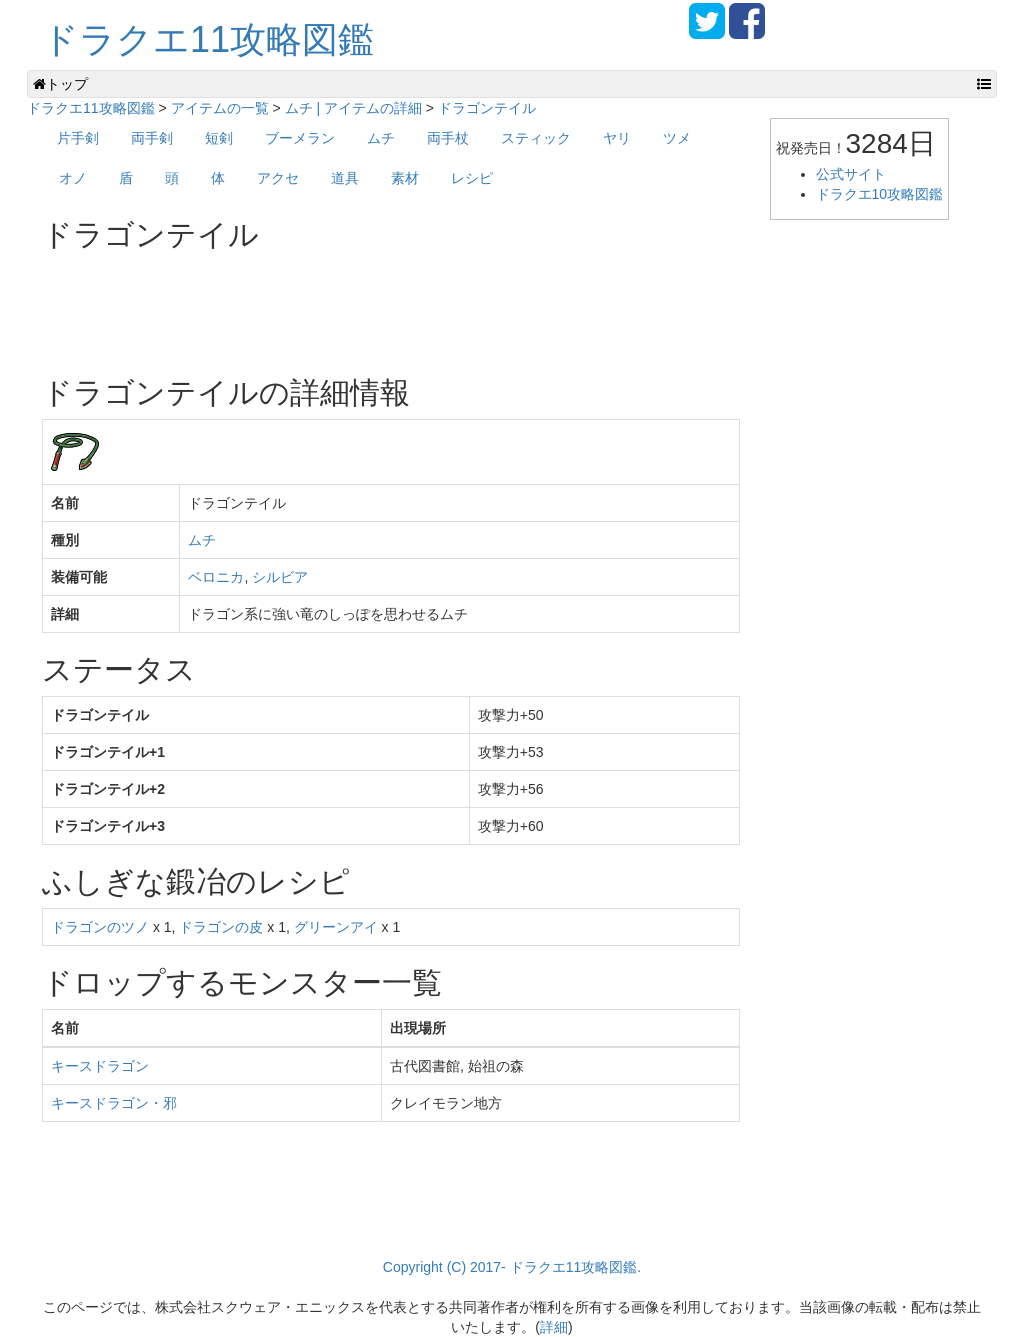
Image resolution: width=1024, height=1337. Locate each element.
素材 (405, 178)
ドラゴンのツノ (100, 927)
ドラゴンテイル (487, 108)
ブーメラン (300, 138)
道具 (345, 178)
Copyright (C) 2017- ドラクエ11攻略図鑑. (512, 1267)
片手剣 (78, 138)
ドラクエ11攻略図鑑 (208, 39)
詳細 (554, 1327)
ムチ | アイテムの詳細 (353, 108)
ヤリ (617, 138)
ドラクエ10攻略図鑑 (880, 194)
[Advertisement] (406, 306)
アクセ (278, 178)
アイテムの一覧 (220, 108)
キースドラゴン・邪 (114, 1103)
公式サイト (851, 174)
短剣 (219, 138)
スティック (536, 138)
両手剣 (152, 138)
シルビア (280, 577)
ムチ (381, 138)
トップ (60, 84)
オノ (73, 178)
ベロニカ (216, 577)
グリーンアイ (336, 927)
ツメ (677, 138)
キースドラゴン (100, 1066)
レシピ (472, 178)
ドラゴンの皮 (221, 927)
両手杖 (448, 138)
